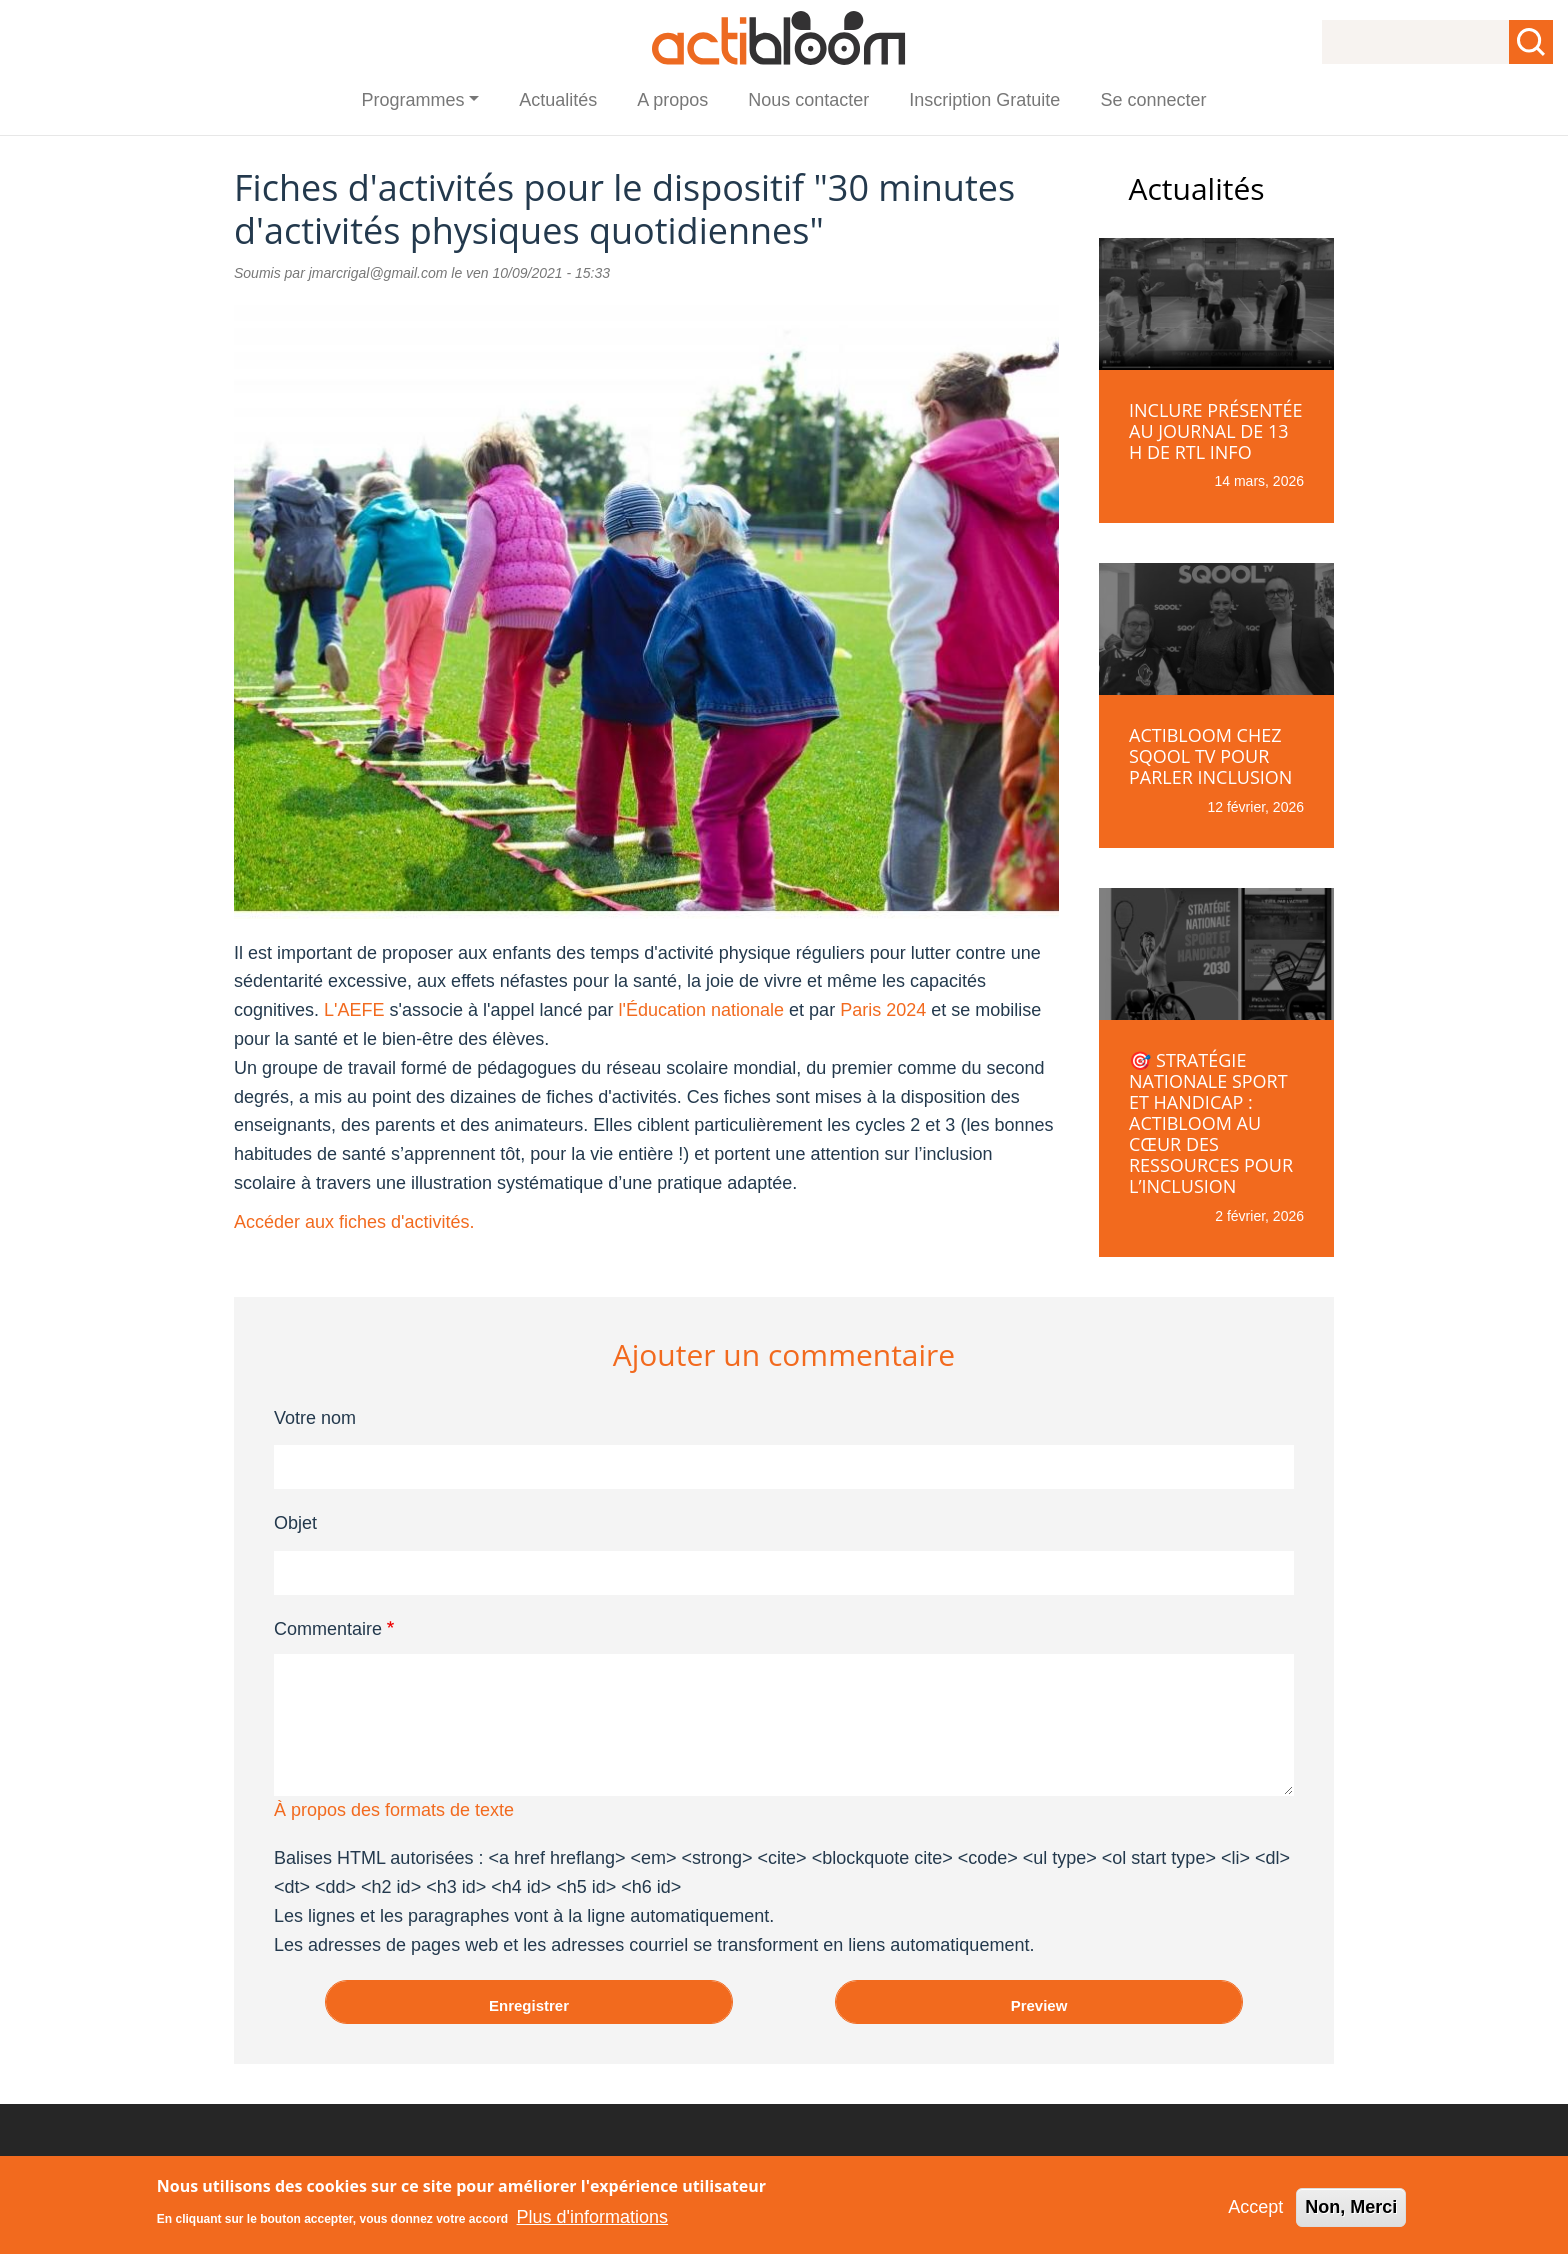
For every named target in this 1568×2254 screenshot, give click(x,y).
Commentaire (328, 1629)
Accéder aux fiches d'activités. (354, 1222)
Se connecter (1153, 100)
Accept (1255, 2213)
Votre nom (315, 1418)
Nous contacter (808, 100)
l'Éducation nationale (702, 1010)
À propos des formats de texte (394, 1810)
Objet (295, 1523)
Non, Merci (1351, 2213)
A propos (672, 100)
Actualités (558, 100)
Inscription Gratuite (984, 100)
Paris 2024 (885, 1010)
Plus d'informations (593, 2223)
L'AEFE (356, 1010)
